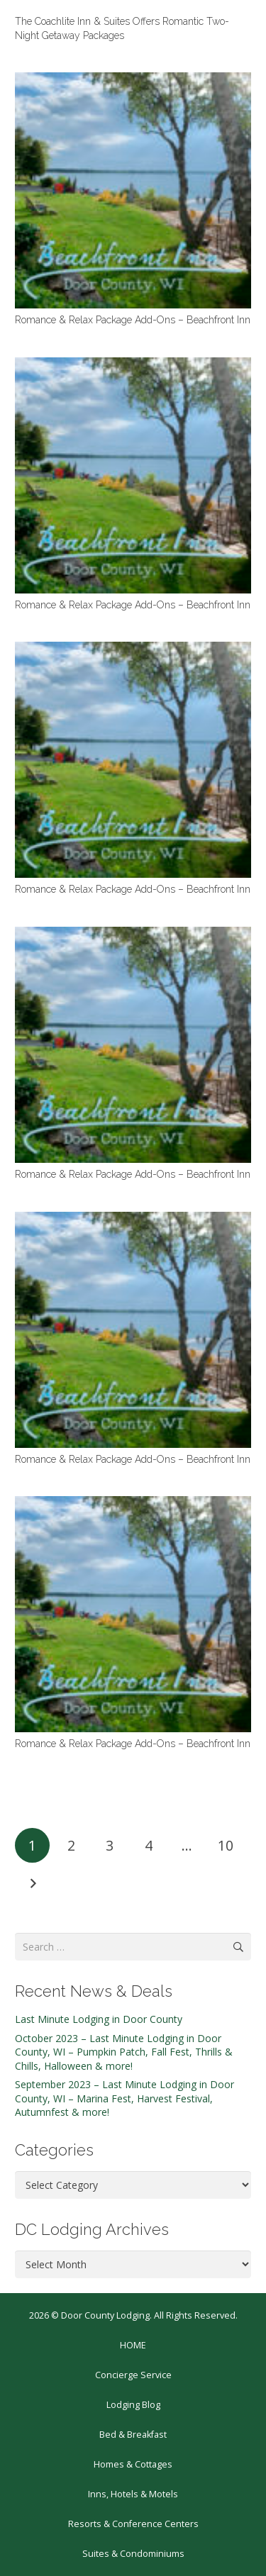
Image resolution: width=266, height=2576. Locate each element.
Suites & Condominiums (133, 2554)
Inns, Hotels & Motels (133, 2494)
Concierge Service (133, 2375)
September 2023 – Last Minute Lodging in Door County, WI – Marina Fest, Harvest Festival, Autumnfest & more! (124, 2098)
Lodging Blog (133, 2405)
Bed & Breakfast (133, 2435)
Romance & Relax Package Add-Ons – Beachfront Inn (132, 319)
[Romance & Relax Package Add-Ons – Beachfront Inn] (133, 190)
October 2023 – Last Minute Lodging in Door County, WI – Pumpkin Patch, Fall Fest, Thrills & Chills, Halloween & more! (124, 2052)
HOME (133, 2345)
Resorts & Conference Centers (133, 2524)
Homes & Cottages (133, 2464)
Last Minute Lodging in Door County (98, 2019)
